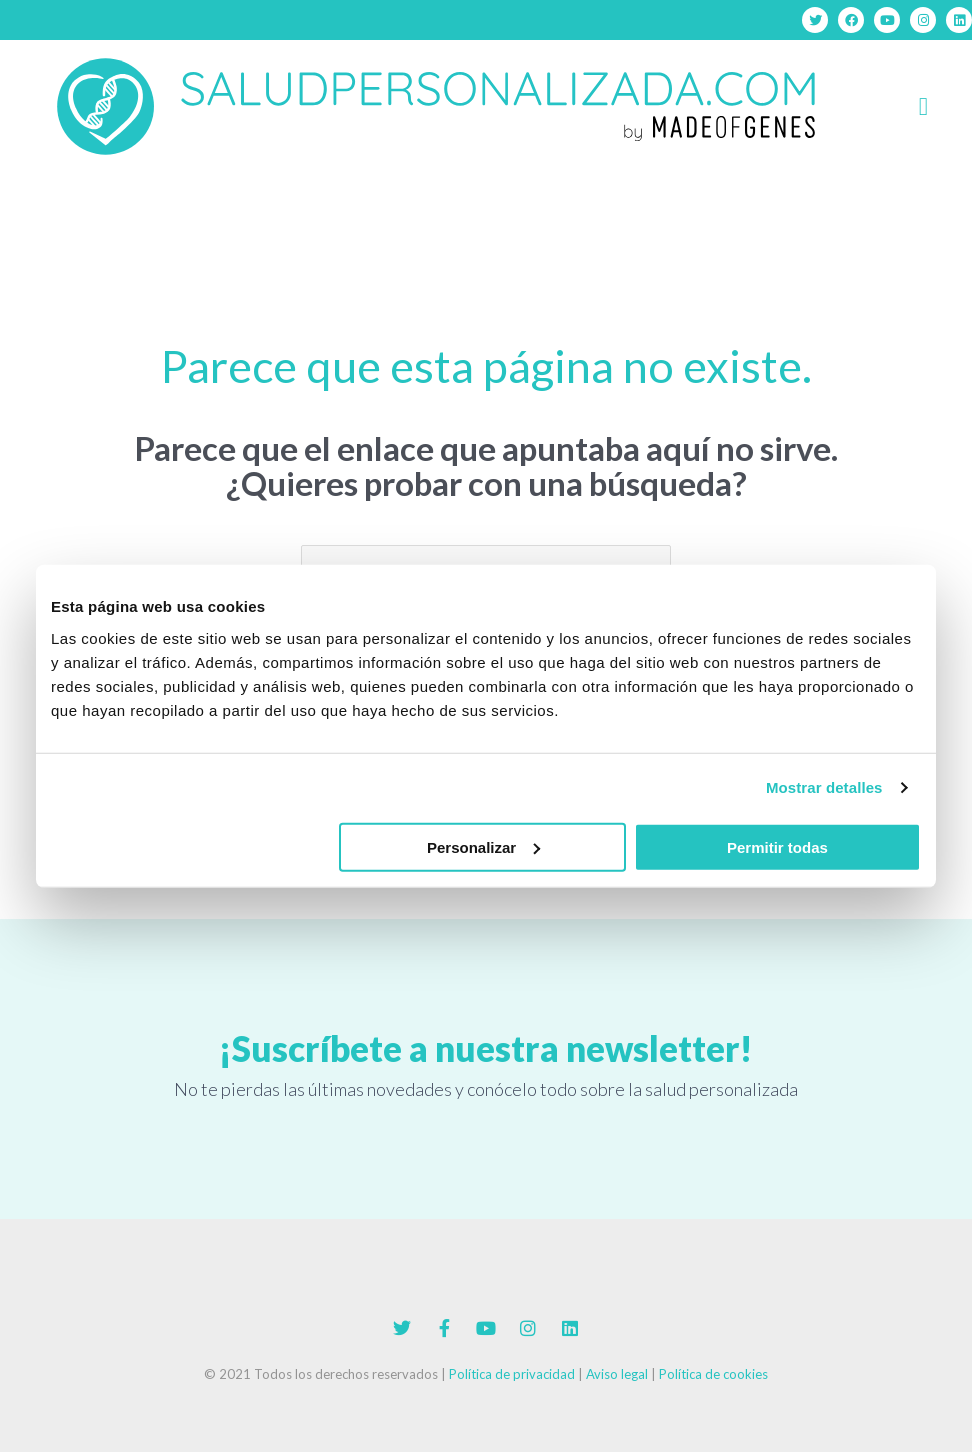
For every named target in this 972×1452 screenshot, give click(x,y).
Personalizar (483, 846)
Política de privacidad (512, 1374)
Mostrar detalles (824, 787)
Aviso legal (617, 1374)
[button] (923, 107)
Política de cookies (713, 1374)
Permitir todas (777, 846)
